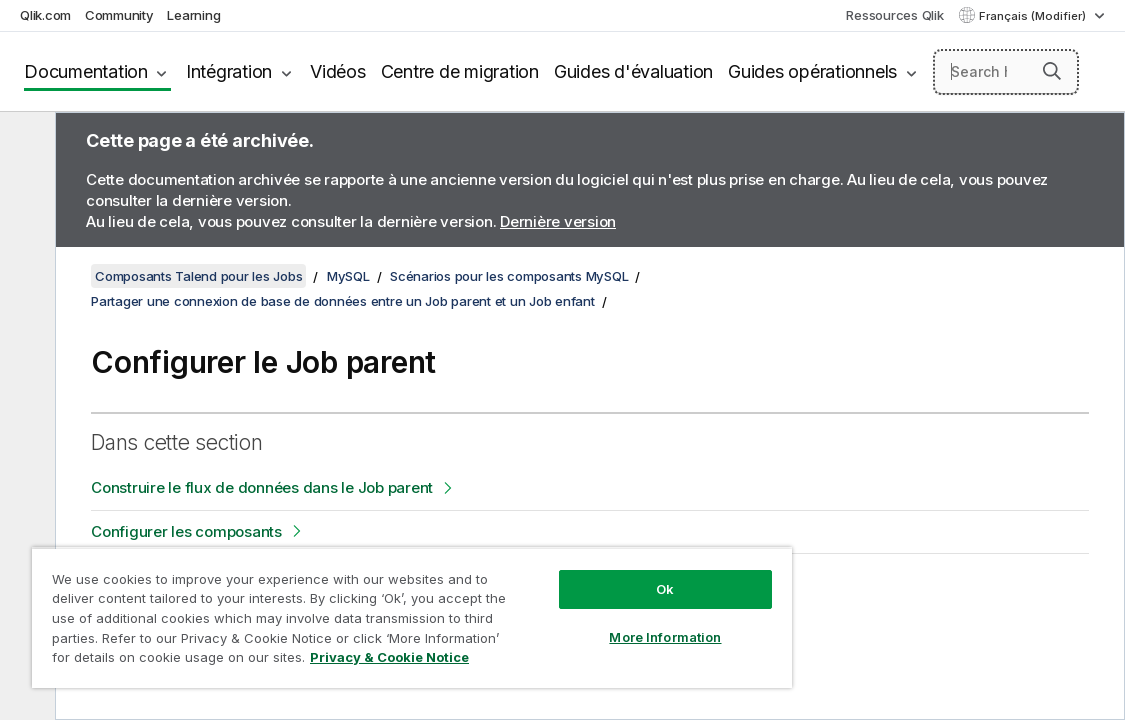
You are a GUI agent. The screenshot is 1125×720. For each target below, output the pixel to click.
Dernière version (558, 221)
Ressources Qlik (894, 15)
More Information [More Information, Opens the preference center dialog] (574, 622)
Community (119, 15)
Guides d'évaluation (633, 71)
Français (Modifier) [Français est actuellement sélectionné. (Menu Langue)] (1034, 16)
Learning (193, 15)
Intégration (229, 71)
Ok (574, 574)
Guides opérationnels (812, 71)
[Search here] (1006, 72)
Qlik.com (45, 15)
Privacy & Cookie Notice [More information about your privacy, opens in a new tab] (322, 661)
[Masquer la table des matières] (25, 143)
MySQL (348, 276)
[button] (1052, 71)
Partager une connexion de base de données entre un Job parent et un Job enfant (343, 301)
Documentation (86, 71)
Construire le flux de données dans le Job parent (262, 487)
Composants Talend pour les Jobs (198, 276)
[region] (358, 610)
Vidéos (338, 71)
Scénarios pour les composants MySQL (509, 276)
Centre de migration (460, 71)
